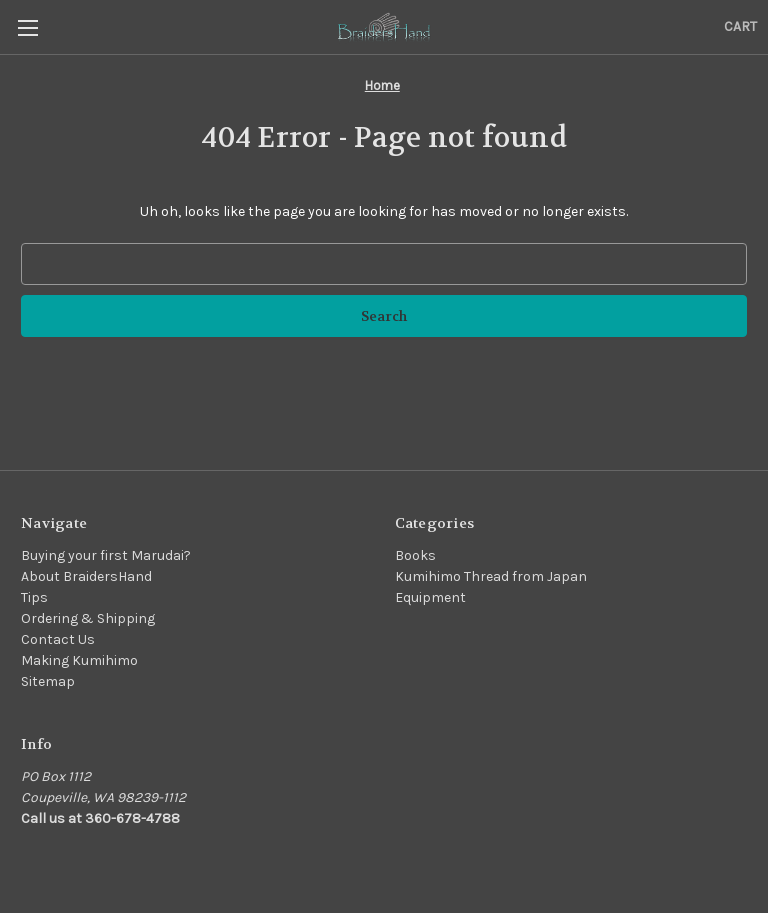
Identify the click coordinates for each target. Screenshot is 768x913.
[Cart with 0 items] (740, 26)
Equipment (430, 597)
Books (415, 555)
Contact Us (58, 639)
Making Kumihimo (79, 660)
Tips (34, 597)
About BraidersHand (86, 576)
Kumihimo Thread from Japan (491, 576)
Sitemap (48, 681)
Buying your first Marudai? (106, 555)
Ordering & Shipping (88, 618)
